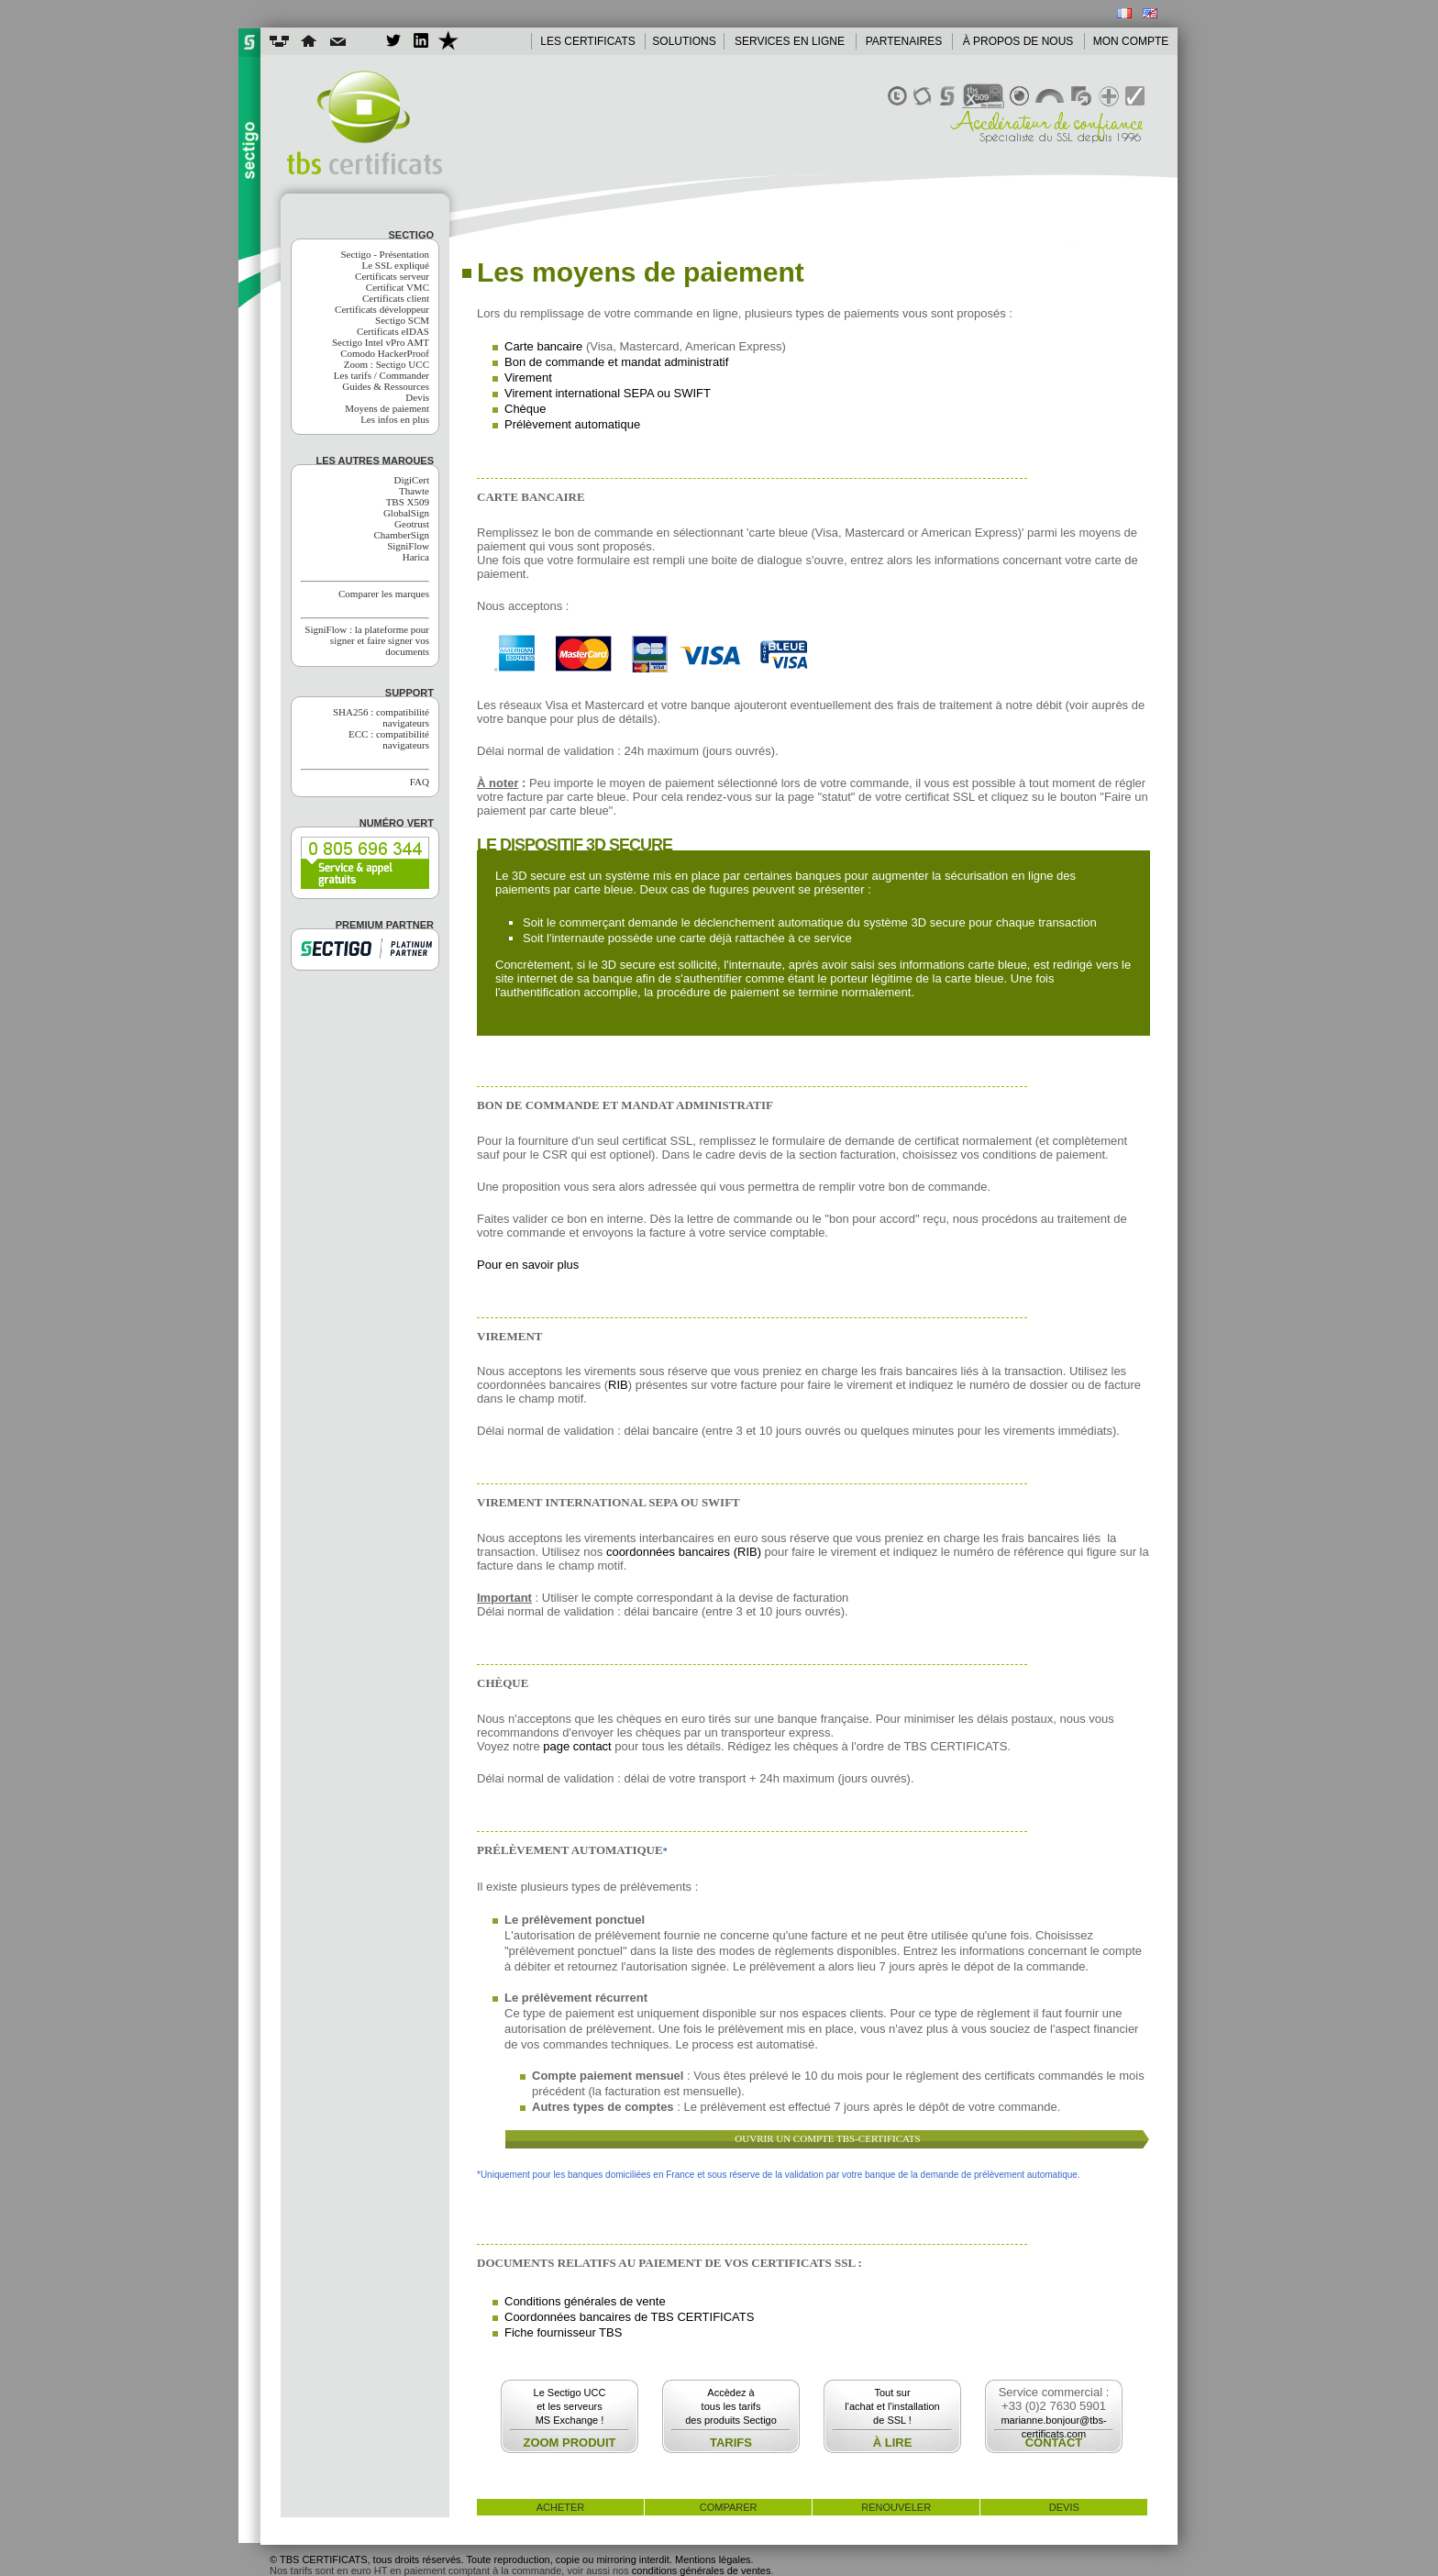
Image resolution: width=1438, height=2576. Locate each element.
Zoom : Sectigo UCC (386, 364)
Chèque (525, 409)
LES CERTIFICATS (588, 41)
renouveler (896, 2507)
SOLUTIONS (683, 41)
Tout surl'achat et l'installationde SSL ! (892, 2406)
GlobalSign (406, 512)
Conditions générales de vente (585, 2301)
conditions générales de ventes (701, 2570)
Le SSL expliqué (395, 265)
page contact (577, 1746)
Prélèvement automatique (572, 424)
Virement (528, 377)
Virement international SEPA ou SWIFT (607, 393)
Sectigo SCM (402, 320)
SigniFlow (408, 545)
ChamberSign (402, 534)
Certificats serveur (392, 276)
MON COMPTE (1131, 41)
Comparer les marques (383, 593)
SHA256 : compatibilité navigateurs (381, 717)
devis (1064, 2507)
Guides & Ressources (385, 386)
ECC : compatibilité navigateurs (388, 739)
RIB (618, 1385)
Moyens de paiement (387, 408)
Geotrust (411, 523)
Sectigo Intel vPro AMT (380, 342)
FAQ (419, 781)
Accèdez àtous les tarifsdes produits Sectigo (731, 2406)
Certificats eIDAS (393, 331)
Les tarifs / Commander (381, 375)
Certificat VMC (397, 287)
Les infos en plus (394, 419)
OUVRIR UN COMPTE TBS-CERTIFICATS (827, 2138)
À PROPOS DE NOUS (1018, 41)
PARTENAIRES (904, 41)
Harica (416, 556)
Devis (417, 397)
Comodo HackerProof (384, 353)
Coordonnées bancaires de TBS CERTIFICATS (629, 2317)
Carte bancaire (543, 346)
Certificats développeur (382, 309)
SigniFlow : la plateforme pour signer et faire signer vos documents (366, 640)
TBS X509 (407, 501)
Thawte (414, 490)
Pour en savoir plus (528, 1264)
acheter (560, 2507)
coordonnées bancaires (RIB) (683, 1552)
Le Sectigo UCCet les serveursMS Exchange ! (570, 2406)
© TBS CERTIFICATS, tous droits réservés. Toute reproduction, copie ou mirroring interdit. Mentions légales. (512, 2559)
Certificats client (395, 298)
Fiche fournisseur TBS (563, 2332)
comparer (729, 2507)
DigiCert (412, 479)
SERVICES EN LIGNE (790, 41)
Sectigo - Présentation (384, 254)
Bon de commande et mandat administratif (616, 362)
